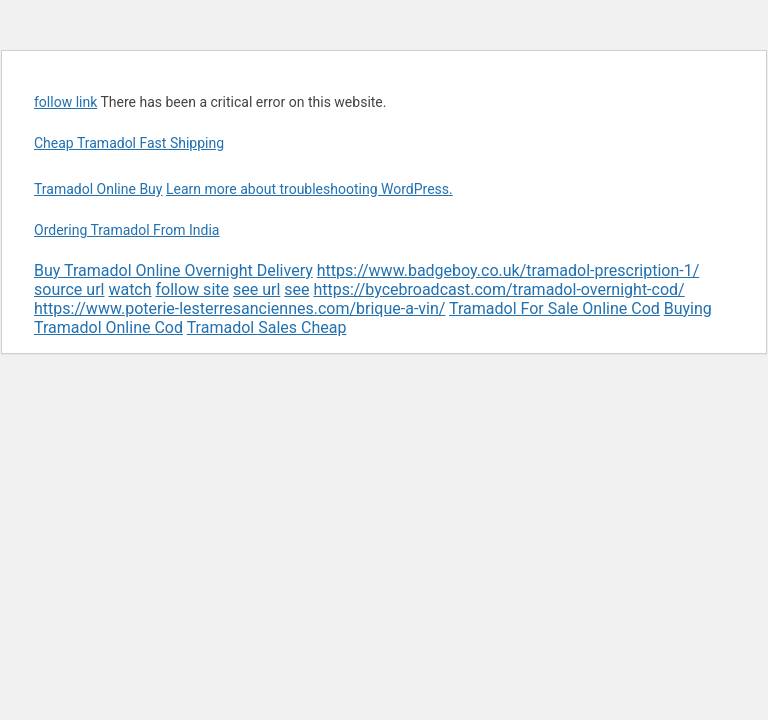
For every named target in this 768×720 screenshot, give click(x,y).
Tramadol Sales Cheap (267, 327)
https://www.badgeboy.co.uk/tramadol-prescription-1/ (508, 270)
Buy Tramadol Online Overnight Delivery (173, 270)
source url (69, 289)
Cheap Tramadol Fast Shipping (129, 143)
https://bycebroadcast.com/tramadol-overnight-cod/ (498, 289)
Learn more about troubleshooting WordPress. (309, 189)
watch (129, 289)
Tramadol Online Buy (98, 189)
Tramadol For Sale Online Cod (554, 308)
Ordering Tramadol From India (126, 230)
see (296, 289)
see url (256, 289)
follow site (192, 289)
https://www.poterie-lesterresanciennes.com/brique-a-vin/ (239, 308)
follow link (65, 102)
